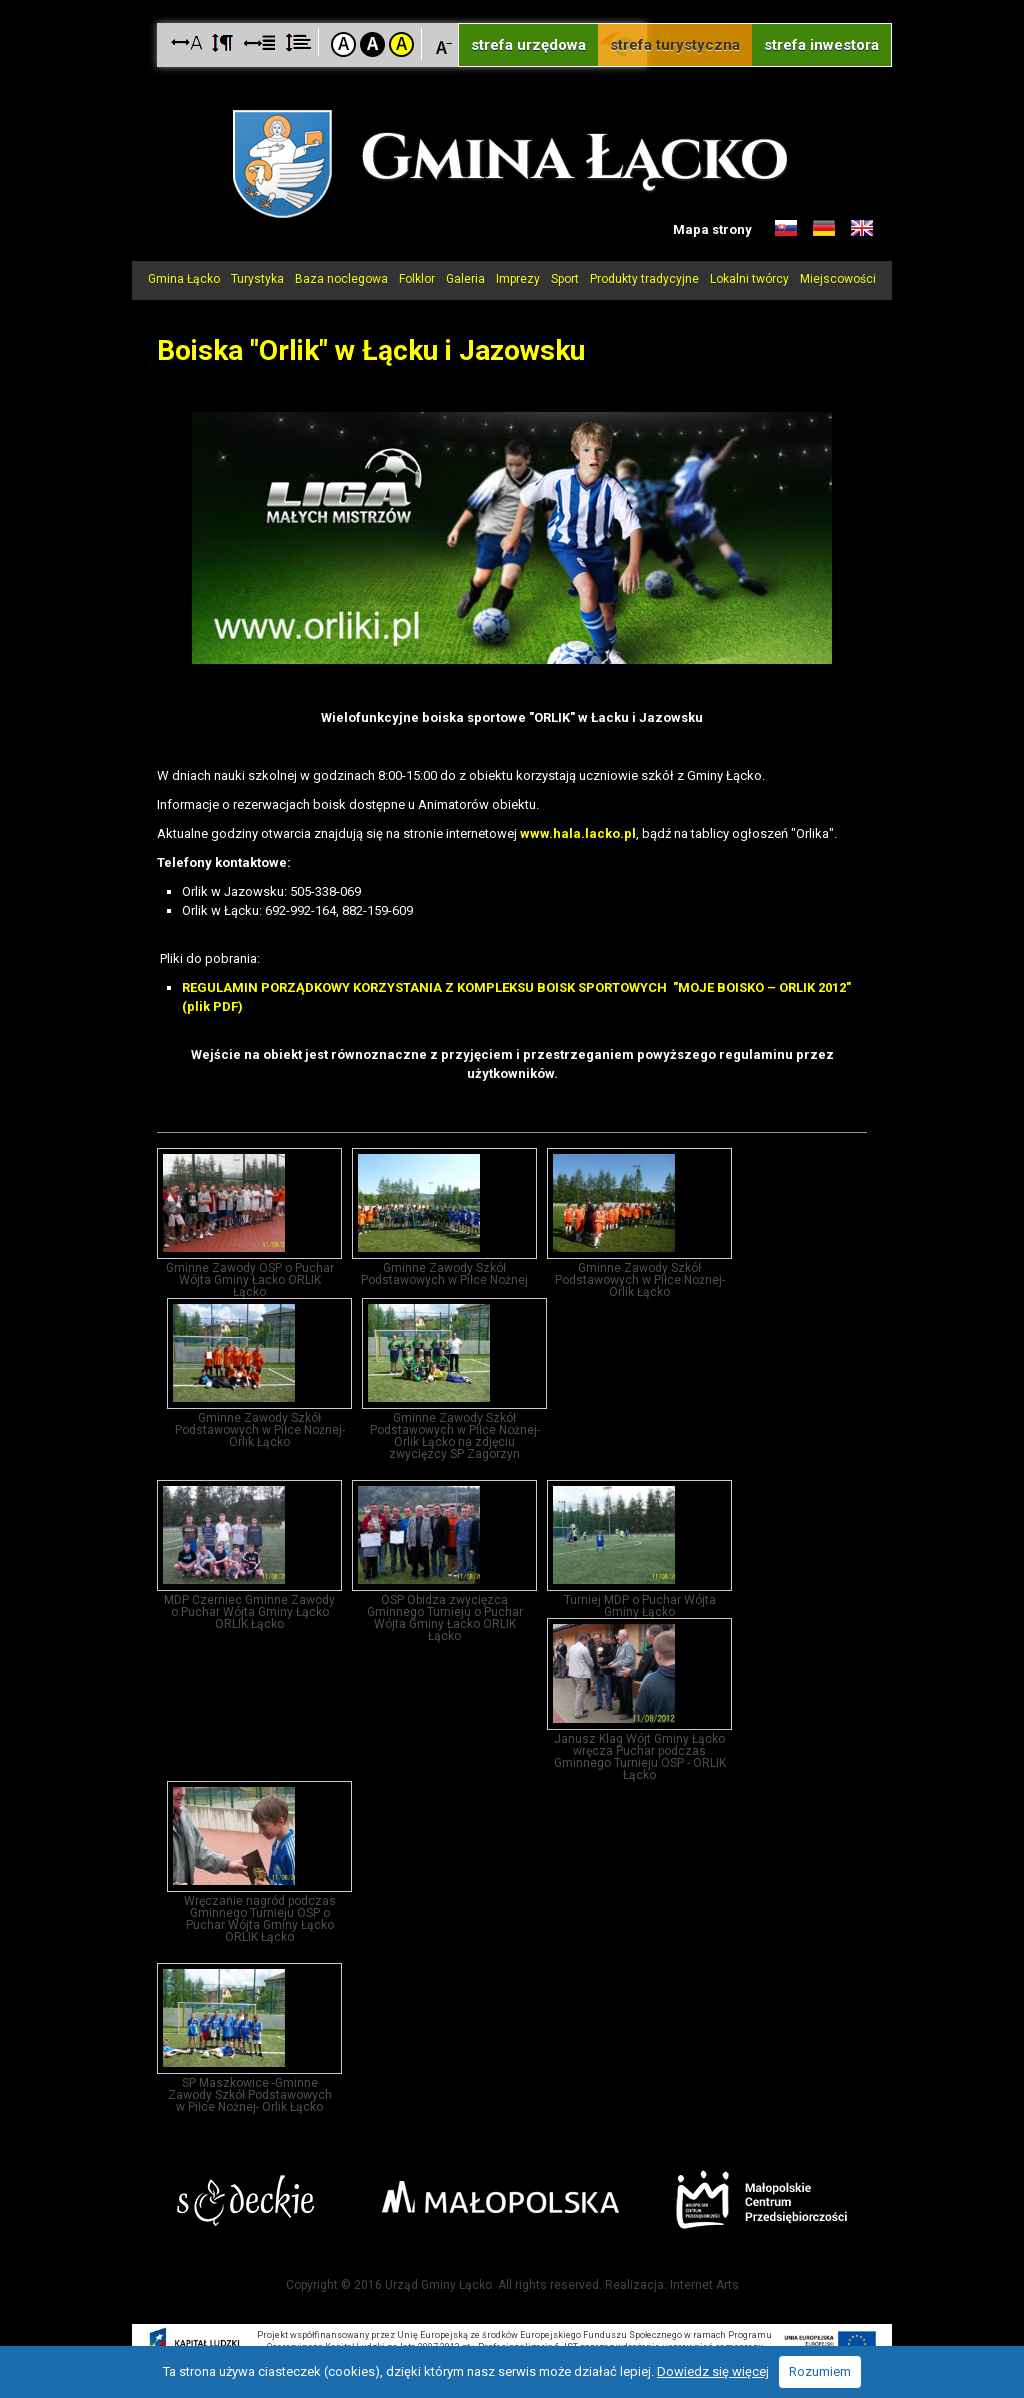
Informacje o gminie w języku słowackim (786, 229)
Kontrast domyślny (343, 44)
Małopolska (500, 2197)
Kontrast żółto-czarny (401, 44)
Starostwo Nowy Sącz (245, 2200)
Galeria (465, 279)
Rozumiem (820, 2371)
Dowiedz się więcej (713, 2371)
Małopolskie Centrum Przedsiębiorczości (761, 2199)
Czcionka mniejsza (444, 43)
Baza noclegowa (341, 279)
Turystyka (257, 279)
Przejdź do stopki (512, 0)
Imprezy (518, 279)
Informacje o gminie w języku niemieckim (824, 229)
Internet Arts (704, 2285)
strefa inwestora (821, 45)
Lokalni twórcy (749, 279)
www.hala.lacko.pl (578, 833)
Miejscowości (838, 279)
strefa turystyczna (675, 45)
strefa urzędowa (528, 45)
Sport (565, 279)
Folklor (417, 279)
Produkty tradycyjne (644, 279)
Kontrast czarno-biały (372, 44)
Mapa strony (712, 229)
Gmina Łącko (184, 279)
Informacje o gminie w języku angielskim (862, 229)
